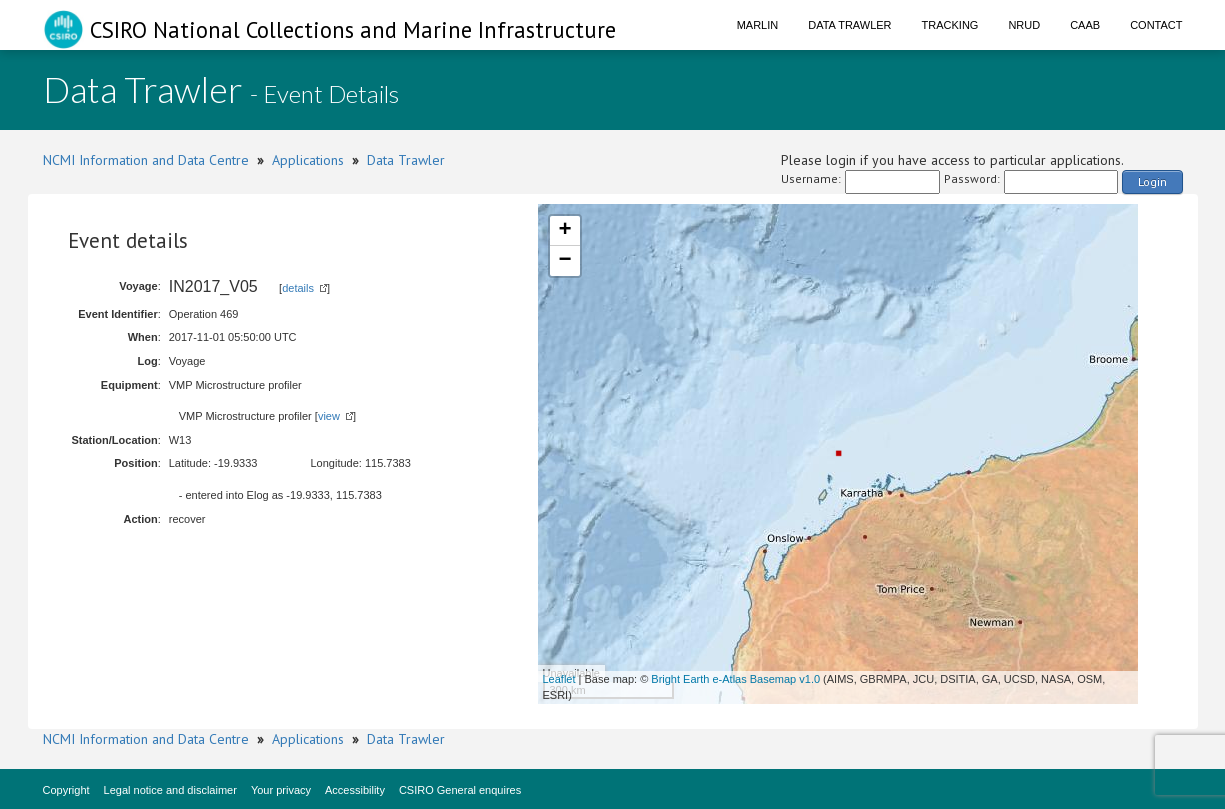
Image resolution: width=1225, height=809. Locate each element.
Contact (1156, 25)
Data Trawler (849, 25)
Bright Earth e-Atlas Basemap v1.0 (735, 679)
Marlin (758, 25)
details (298, 288)
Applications (308, 160)
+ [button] (564, 231)
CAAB (1085, 25)
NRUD (1024, 25)
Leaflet (559, 679)
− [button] (564, 261)
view (329, 416)
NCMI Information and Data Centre (146, 160)
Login (1152, 181)
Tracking (950, 25)
